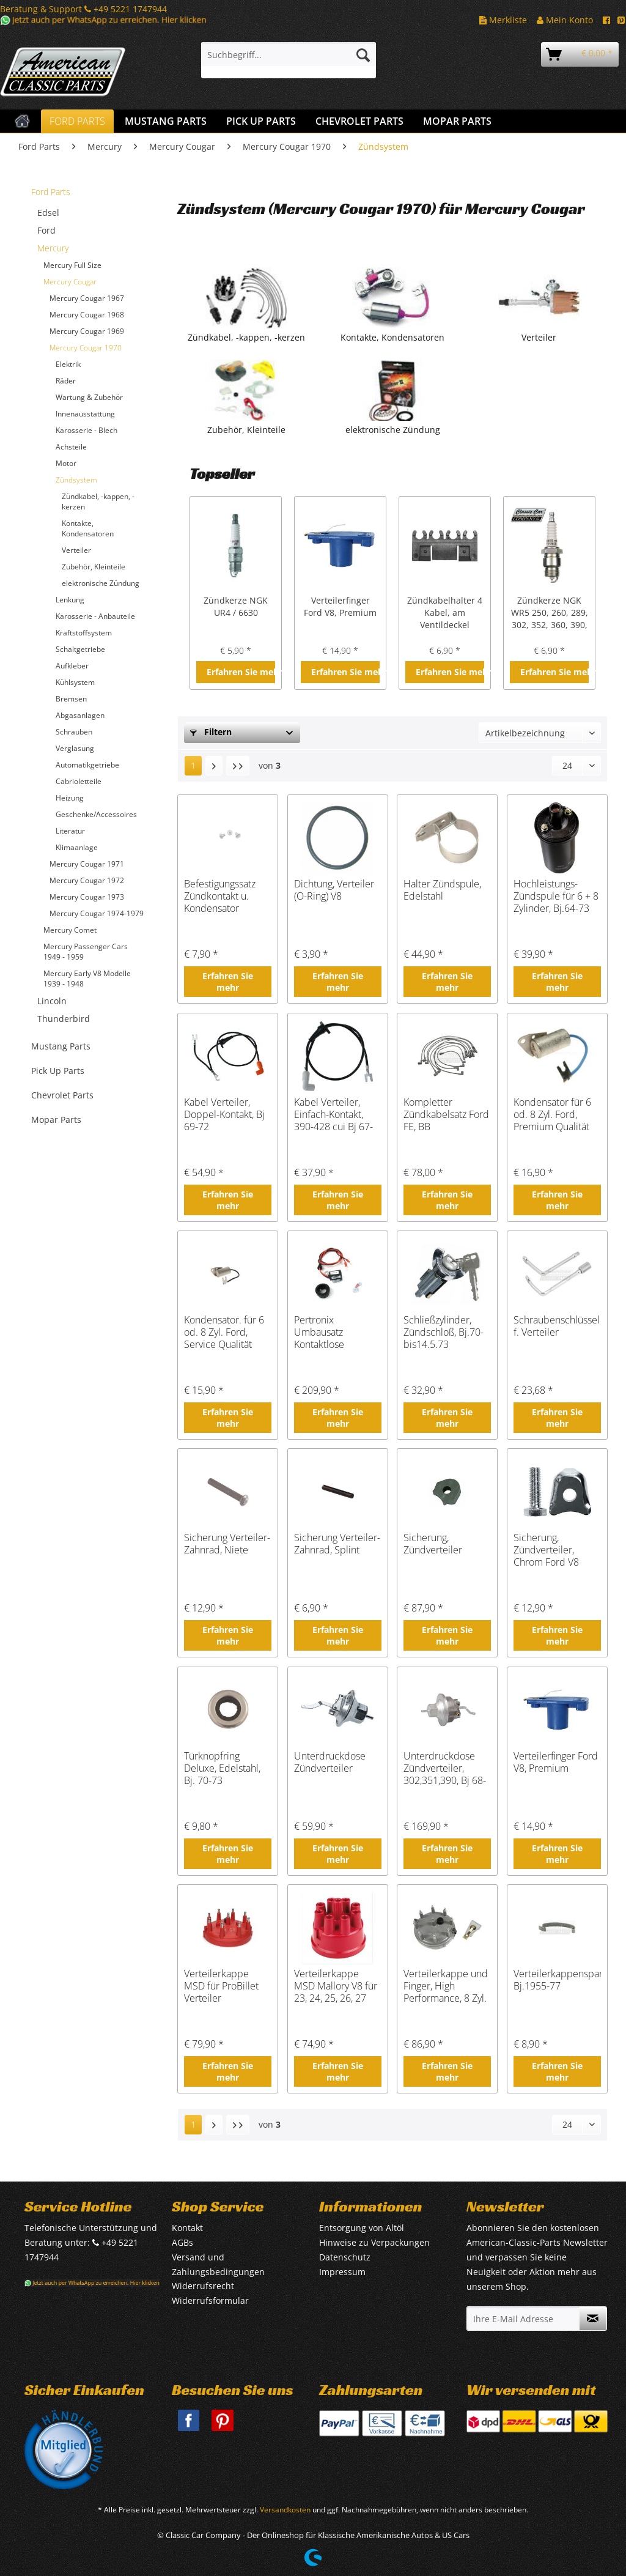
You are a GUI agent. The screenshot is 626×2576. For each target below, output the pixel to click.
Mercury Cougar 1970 (86, 347)
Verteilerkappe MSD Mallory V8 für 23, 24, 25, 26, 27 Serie (335, 1985)
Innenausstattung (85, 414)
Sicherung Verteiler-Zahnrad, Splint (337, 1543)
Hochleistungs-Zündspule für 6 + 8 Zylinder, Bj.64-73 (556, 896)
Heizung (70, 798)
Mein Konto (565, 20)
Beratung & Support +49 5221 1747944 (83, 9)
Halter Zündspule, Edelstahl (442, 890)
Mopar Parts (56, 1119)
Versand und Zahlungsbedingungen (218, 2264)
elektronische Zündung (100, 583)
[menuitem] (289, 60)
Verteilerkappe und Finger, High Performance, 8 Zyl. (445, 1985)
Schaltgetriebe (80, 649)
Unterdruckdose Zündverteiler (330, 1762)
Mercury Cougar (70, 281)
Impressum (342, 2272)
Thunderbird (63, 1018)
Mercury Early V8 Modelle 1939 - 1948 (87, 978)
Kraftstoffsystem (84, 632)
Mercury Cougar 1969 (87, 331)
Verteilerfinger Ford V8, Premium (340, 606)
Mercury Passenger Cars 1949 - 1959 (85, 951)
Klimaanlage (77, 847)
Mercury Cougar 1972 (87, 880)
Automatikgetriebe (87, 765)
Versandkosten (285, 2509)
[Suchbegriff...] (289, 54)
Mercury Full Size (72, 265)
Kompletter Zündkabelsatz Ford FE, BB (446, 1114)
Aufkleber (72, 666)
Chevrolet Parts (62, 1095)
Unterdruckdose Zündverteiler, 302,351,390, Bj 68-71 (444, 1768)
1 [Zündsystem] (193, 765)
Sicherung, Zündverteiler (432, 1543)
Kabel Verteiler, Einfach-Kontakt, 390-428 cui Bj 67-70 (333, 1114)
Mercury (52, 248)
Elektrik (68, 364)
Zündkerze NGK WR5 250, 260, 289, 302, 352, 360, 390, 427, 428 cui (549, 612)
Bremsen (71, 699)
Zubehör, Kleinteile (93, 566)
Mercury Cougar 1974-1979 (97, 913)
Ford (46, 230)
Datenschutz (344, 2257)
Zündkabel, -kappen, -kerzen (98, 501)
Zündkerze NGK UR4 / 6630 (236, 606)
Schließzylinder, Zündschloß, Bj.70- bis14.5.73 (443, 1332)
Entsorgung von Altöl (361, 2228)
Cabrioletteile (78, 781)
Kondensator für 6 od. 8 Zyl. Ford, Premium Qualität (552, 1114)
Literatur (70, 831)
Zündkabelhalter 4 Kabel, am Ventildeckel (444, 612)
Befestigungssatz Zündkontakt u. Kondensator (220, 896)
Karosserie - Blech (86, 430)
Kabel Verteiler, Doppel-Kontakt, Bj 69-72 (224, 1114)
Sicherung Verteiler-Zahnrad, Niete (227, 1543)
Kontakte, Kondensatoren (88, 528)
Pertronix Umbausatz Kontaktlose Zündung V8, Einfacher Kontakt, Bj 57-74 (333, 1332)
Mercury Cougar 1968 (87, 314)
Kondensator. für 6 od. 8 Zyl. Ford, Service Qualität (224, 1332)
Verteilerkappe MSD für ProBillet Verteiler (221, 1985)
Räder (66, 381)
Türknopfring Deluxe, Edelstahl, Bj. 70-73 (222, 1768)
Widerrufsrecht (203, 2286)
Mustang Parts (60, 1046)
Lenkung (70, 599)
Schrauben (74, 732)
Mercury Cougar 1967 (87, 298)
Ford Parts (50, 192)
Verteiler (76, 550)
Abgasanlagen (80, 715)
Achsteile (71, 447)
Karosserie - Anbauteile (95, 616)
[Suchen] (363, 54)
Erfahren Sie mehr (241, 672)
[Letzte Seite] (237, 765)
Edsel (48, 212)
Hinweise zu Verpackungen (374, 2242)
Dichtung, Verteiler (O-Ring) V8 (334, 890)
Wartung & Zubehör (89, 397)
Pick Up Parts (57, 1070)
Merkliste (503, 20)
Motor (66, 463)
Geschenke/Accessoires (96, 814)
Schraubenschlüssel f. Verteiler (557, 1326)
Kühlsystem (75, 682)
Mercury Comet (70, 930)
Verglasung (75, 748)
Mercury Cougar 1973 (87, 897)
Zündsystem (76, 480)
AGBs (182, 2242)
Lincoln (52, 1001)
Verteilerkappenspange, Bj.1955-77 (557, 1980)
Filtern (211, 732)
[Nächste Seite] (214, 765)
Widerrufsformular (210, 2300)
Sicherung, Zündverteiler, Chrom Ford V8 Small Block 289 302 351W (548, 1549)
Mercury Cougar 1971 (87, 864)
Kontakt (187, 2228)
